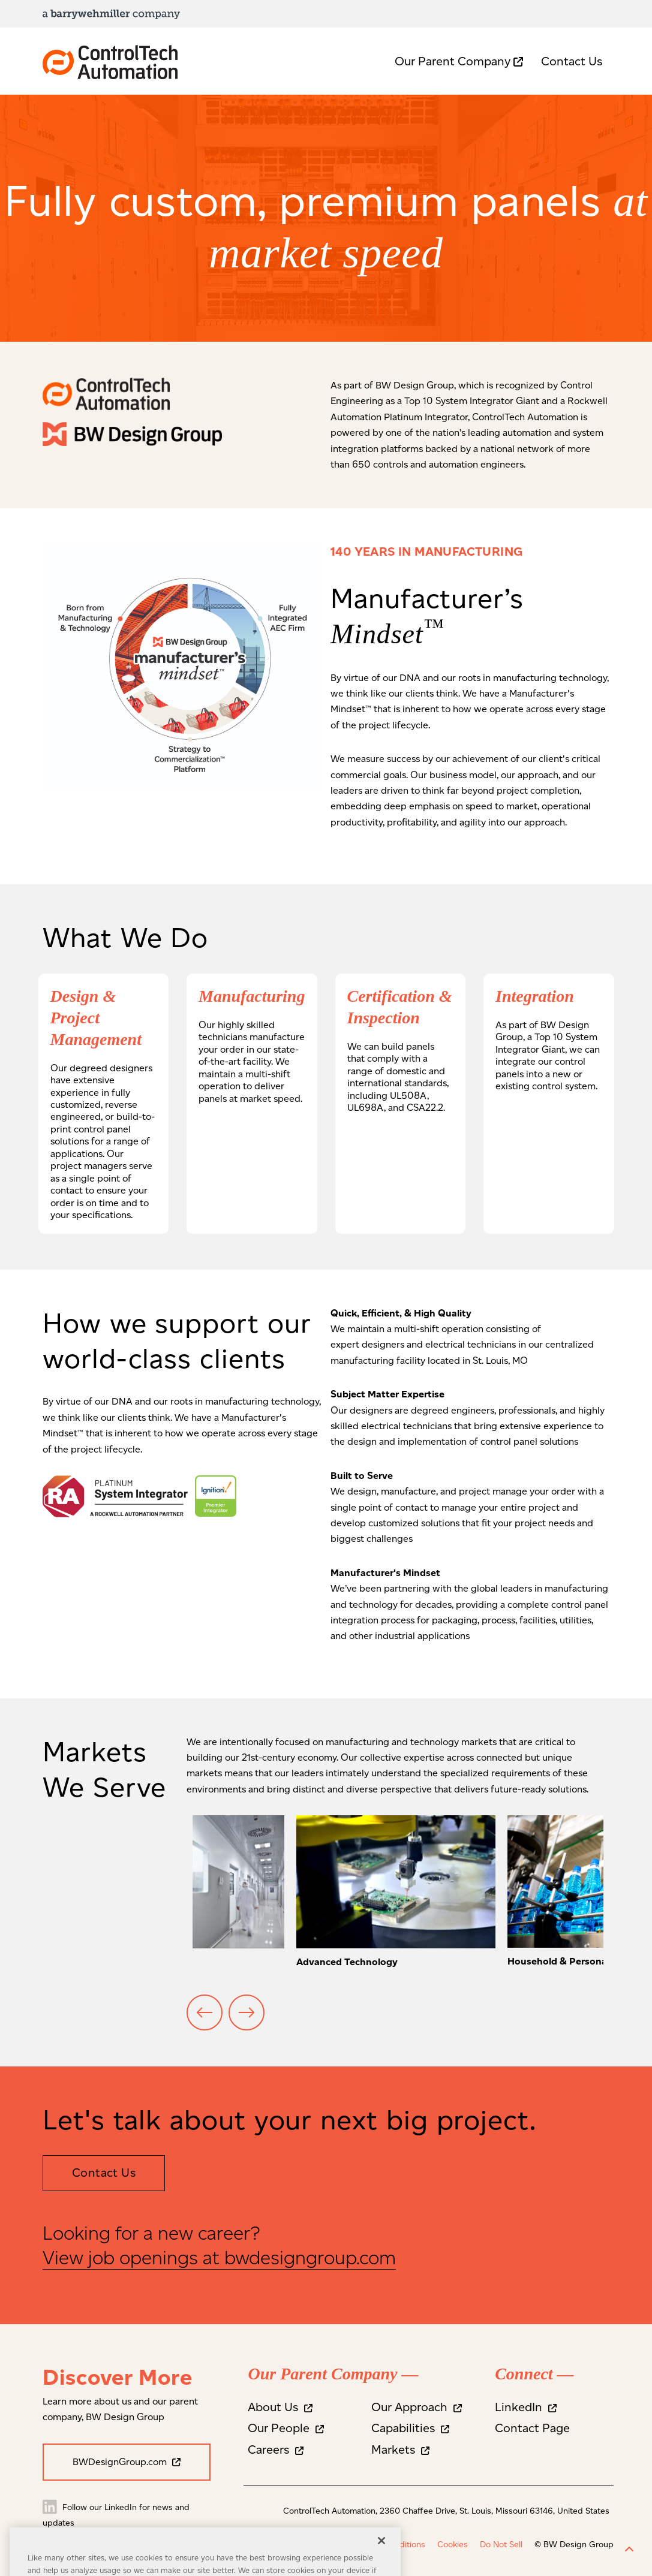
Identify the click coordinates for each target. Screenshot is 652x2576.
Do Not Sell (501, 2544)
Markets (400, 2449)
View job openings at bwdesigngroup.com (219, 2257)
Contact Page (532, 2428)
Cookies (452, 2544)
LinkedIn (526, 2407)
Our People (286, 2428)
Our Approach (416, 2407)
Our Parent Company (459, 61)
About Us (280, 2407)
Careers (276, 2449)
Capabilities (410, 2428)
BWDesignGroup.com (127, 2461)
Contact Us (571, 61)
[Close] (381, 2556)
